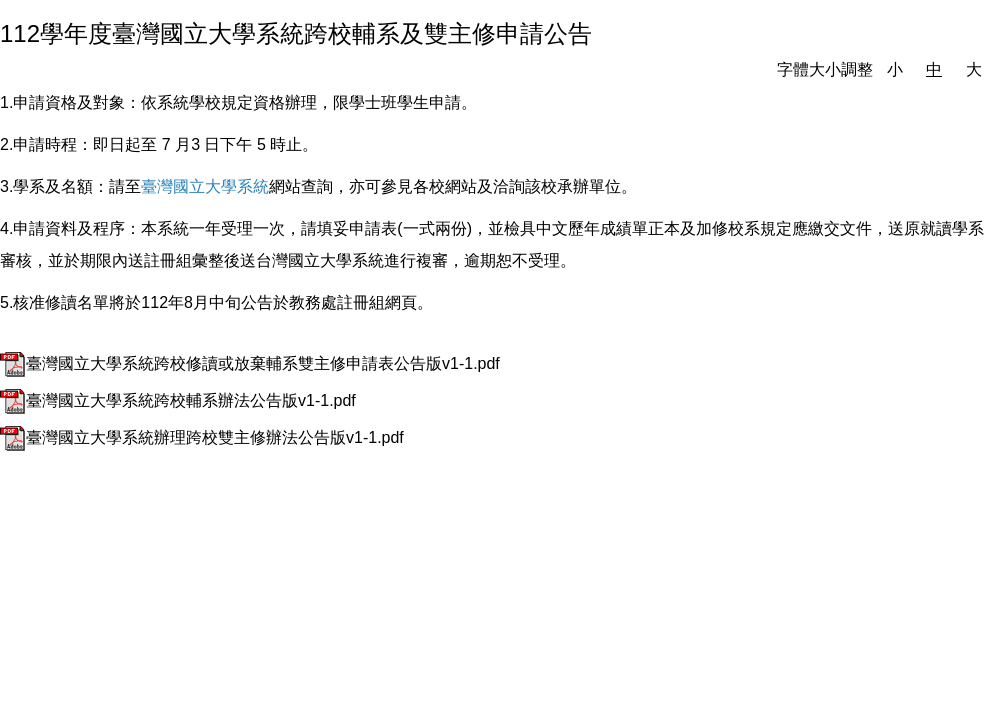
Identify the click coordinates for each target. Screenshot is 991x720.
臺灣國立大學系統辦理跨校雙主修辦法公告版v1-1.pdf (202, 437)
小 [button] (895, 69)
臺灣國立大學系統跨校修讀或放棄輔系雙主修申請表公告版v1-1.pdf (250, 363)
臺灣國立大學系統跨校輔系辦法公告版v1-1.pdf (178, 400)
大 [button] (974, 69)
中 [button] (934, 69)
